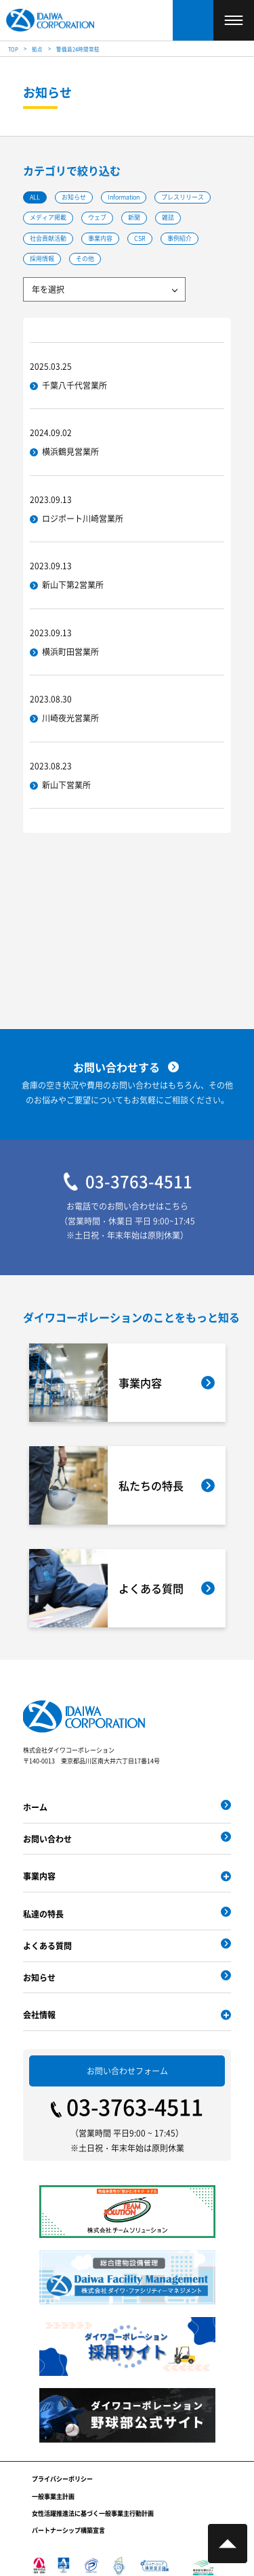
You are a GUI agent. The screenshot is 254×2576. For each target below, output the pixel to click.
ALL (35, 197)
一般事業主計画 (53, 2496)
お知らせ (74, 197)
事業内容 (100, 238)
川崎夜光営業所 (70, 718)
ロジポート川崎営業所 (82, 518)
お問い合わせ (47, 1838)
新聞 (134, 218)
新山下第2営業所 (73, 585)
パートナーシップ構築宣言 (68, 2530)
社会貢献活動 (48, 238)
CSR (140, 238)
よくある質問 (47, 1945)
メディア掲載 (48, 218)
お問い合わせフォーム (127, 2070)
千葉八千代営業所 (74, 385)
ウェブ (97, 218)
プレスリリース (182, 197)
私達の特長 (43, 1913)
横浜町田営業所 (70, 651)
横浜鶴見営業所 (70, 452)
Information (124, 197)
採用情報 (42, 258)
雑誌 (168, 218)
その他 (85, 258)
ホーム (35, 1807)
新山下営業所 (66, 784)
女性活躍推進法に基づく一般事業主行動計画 (93, 2513)
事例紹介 (179, 238)
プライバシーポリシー (62, 2479)
